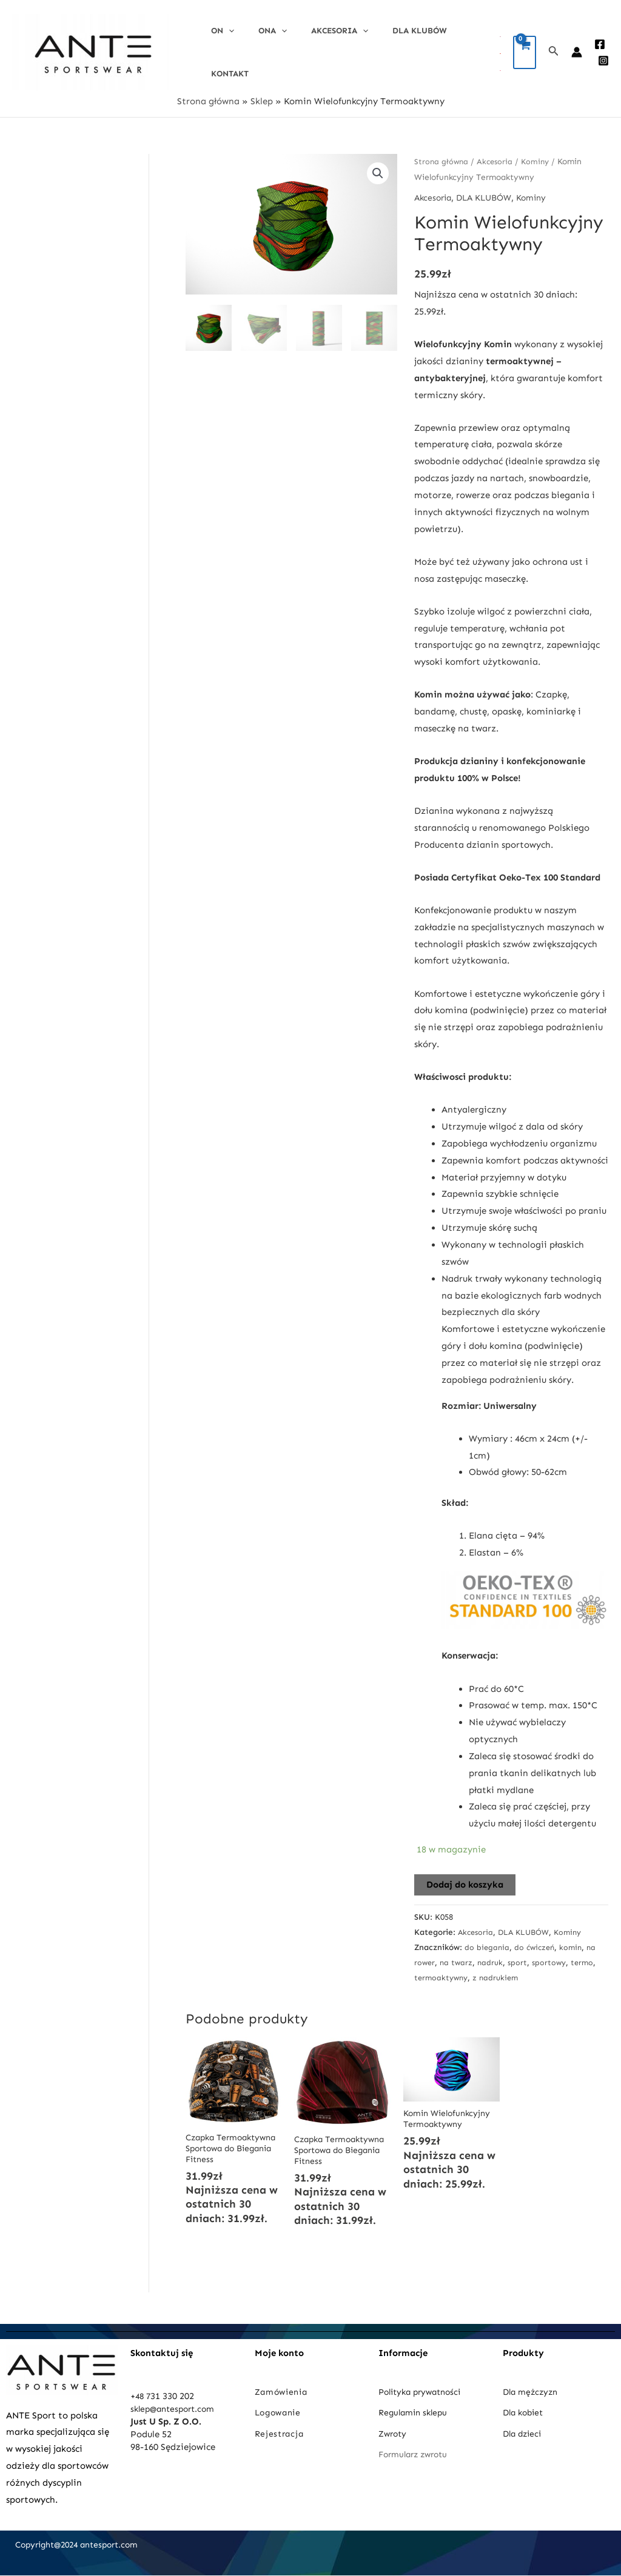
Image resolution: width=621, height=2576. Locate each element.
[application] (225, 49)
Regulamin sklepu (415, 2412)
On (218, 49)
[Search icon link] (553, 49)
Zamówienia (283, 2392)
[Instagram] (603, 57)
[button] (377, 168)
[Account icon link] (576, 49)
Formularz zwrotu (416, 2453)
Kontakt (455, 49)
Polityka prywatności (423, 2392)
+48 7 (141, 2396)
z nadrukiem (528, 1971)
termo (426, 1971)
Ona (261, 49)
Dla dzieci (524, 2433)
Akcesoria (320, 49)
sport (533, 1956)
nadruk (505, 1956)
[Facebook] (599, 40)
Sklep (261, 95)
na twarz (470, 1956)
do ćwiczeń (537, 1941)
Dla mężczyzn (534, 2392)
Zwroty (393, 2433)
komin (575, 1941)
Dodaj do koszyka (464, 1878)
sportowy (565, 1956)
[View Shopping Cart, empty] (524, 48)
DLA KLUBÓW (392, 49)
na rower (431, 1956)
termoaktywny (471, 1971)
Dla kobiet (525, 2412)
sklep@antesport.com (176, 2409)
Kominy (538, 155)
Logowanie (280, 2412)
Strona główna (208, 95)
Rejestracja (282, 2433)
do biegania (488, 1941)
